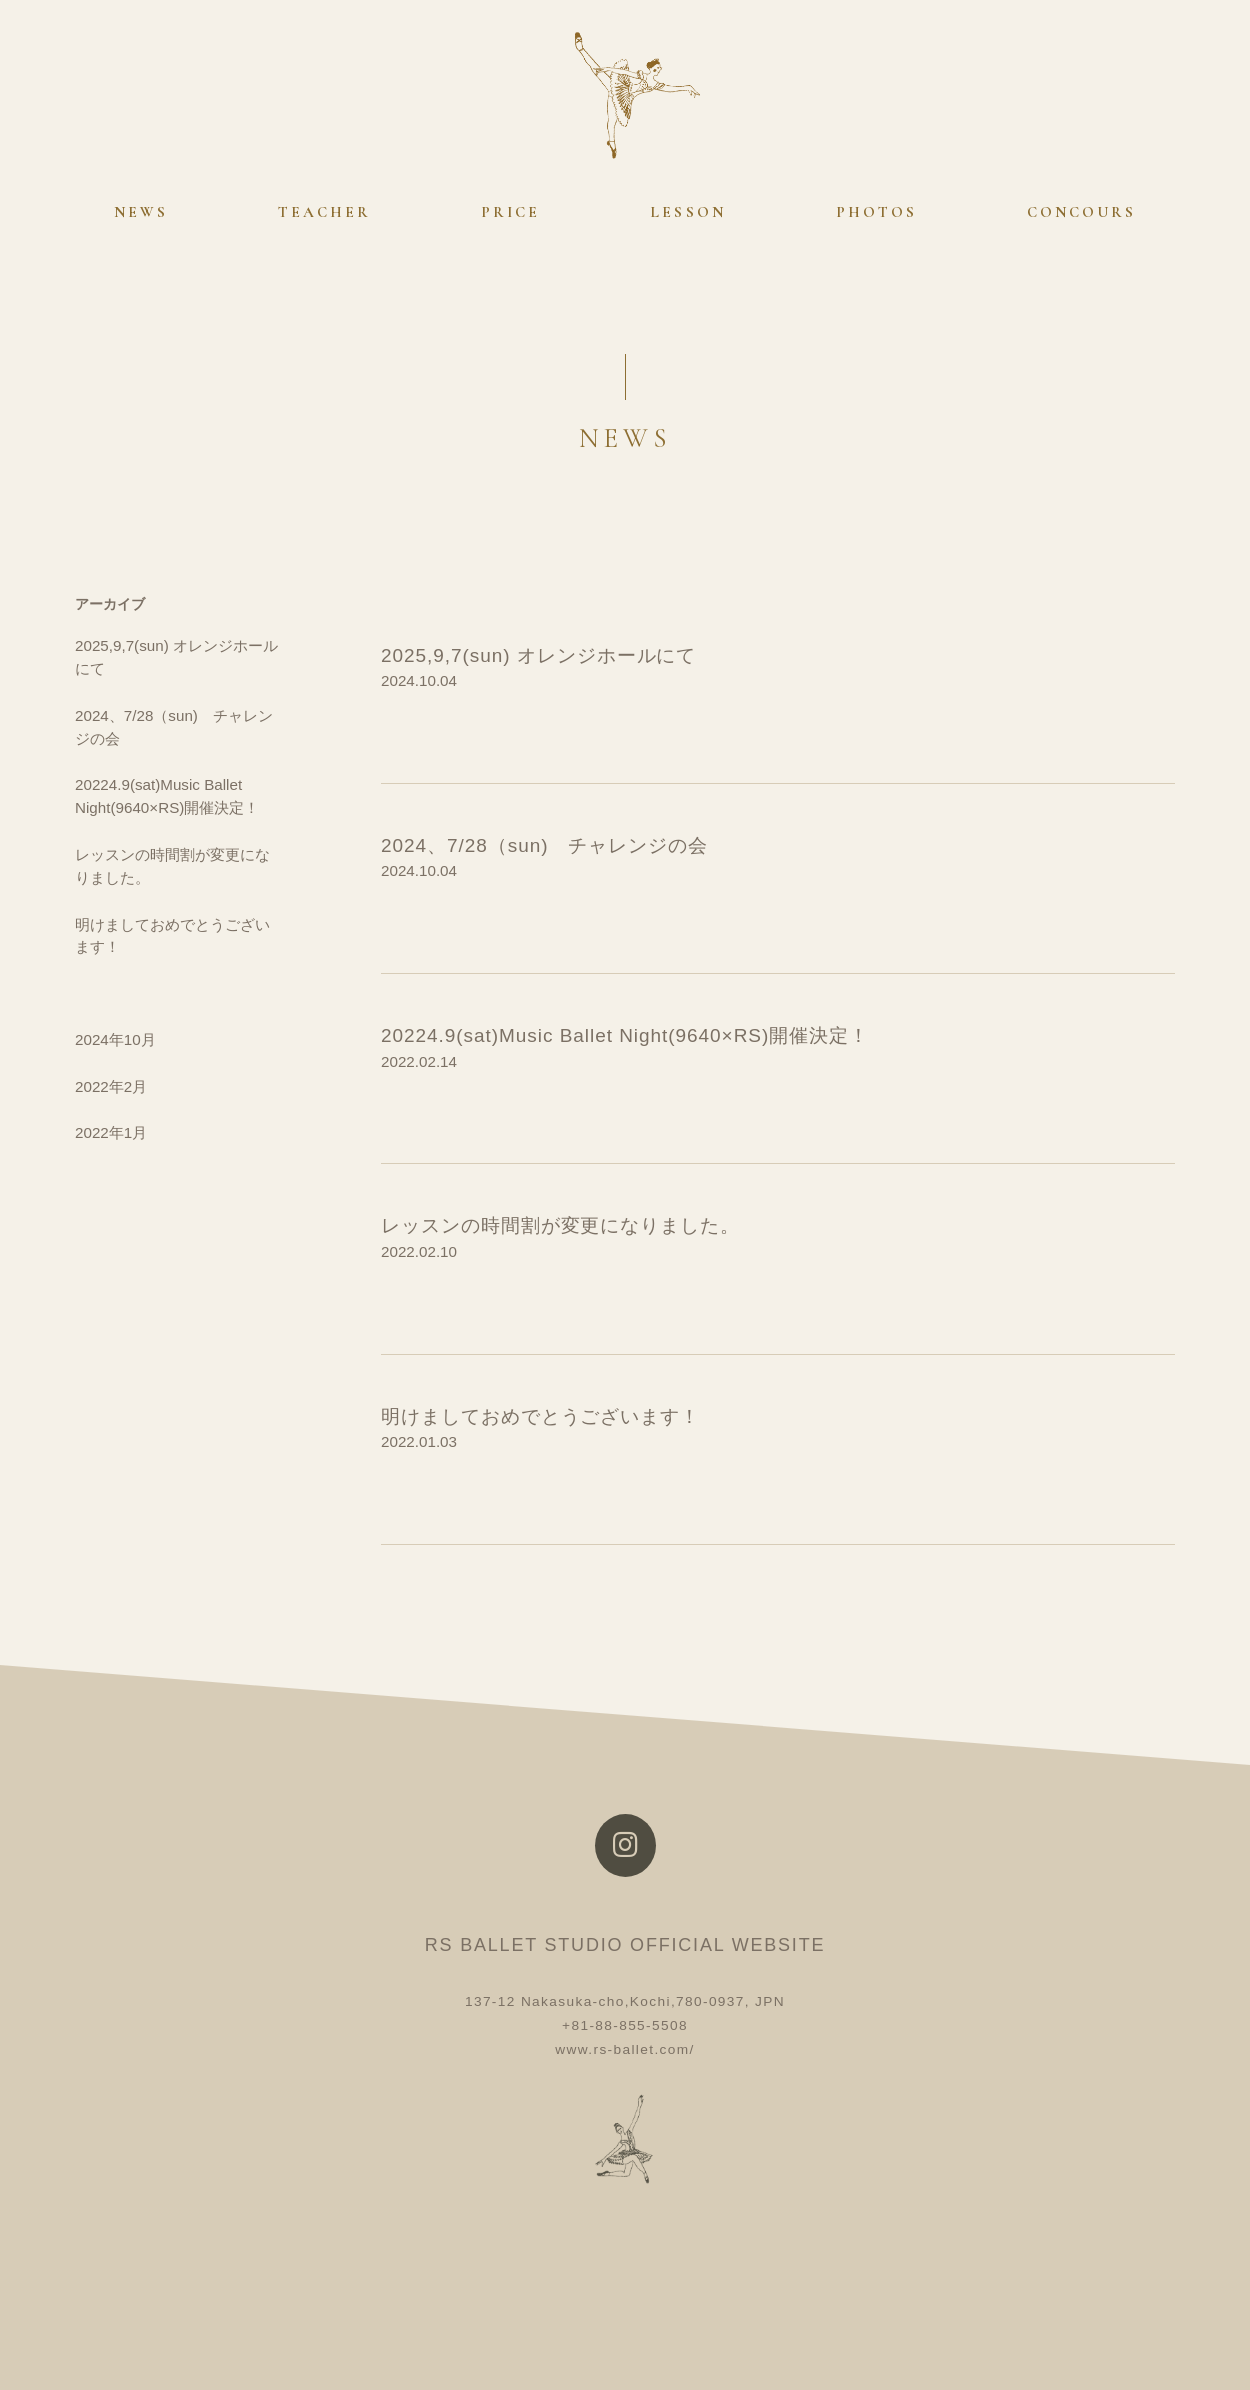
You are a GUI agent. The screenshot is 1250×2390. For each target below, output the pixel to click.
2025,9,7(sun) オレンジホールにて (538, 655)
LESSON (687, 212)
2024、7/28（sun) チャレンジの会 (544, 845)
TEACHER (324, 212)
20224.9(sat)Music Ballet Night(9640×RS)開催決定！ (625, 1035)
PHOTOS (876, 212)
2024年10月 (115, 1039)
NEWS (141, 212)
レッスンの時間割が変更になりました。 (560, 1225)
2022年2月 (111, 1086)
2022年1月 (111, 1132)
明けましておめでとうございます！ (540, 1416)
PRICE (510, 212)
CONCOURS (1081, 212)
